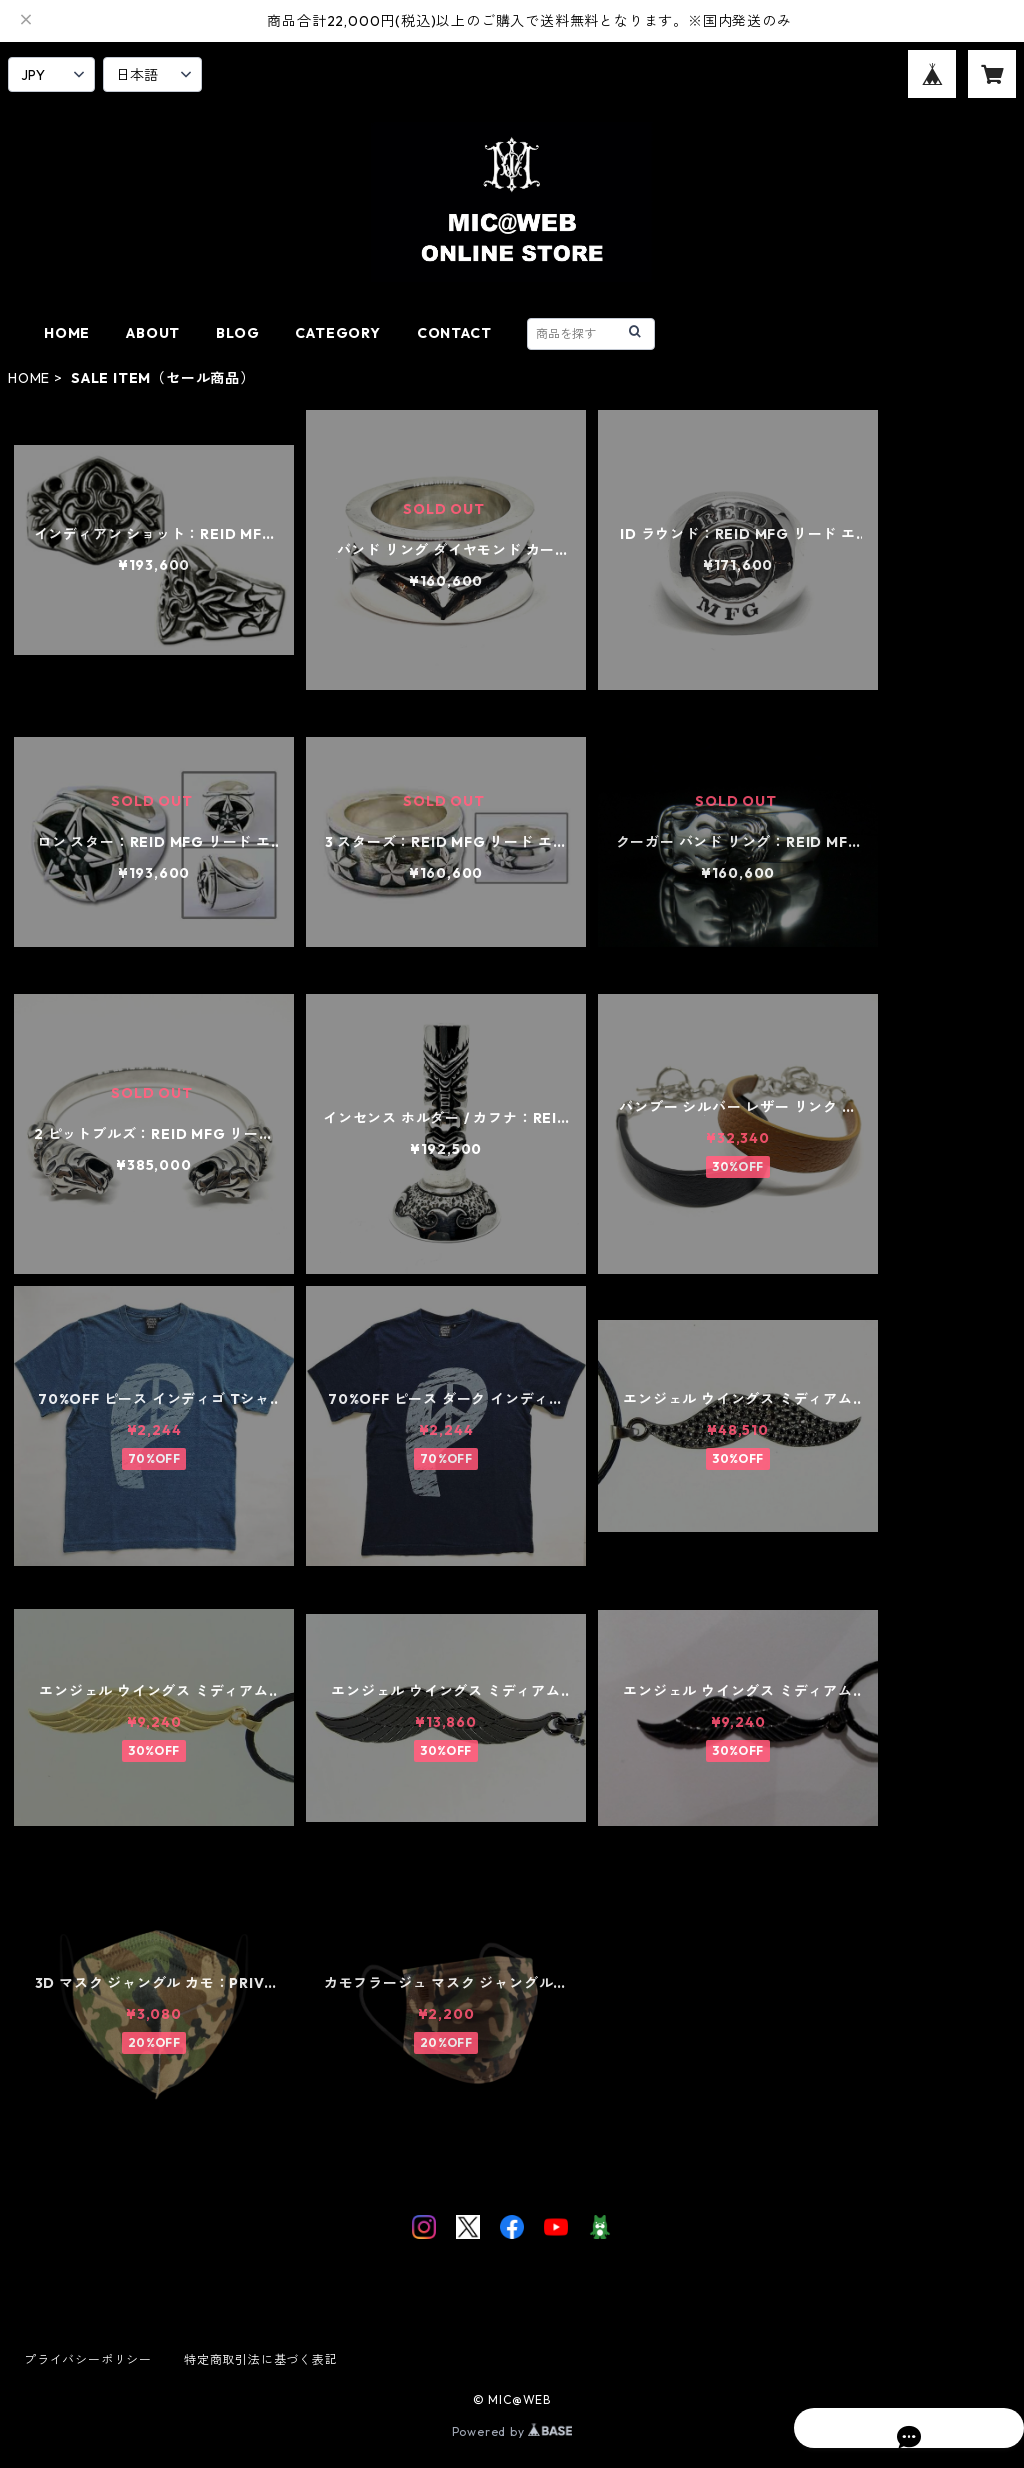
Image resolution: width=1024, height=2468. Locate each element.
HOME (67, 333)
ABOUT (153, 333)
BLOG (237, 333)
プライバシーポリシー (88, 2359)
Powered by (512, 2431)
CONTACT (454, 333)
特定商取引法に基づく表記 (261, 2359)
